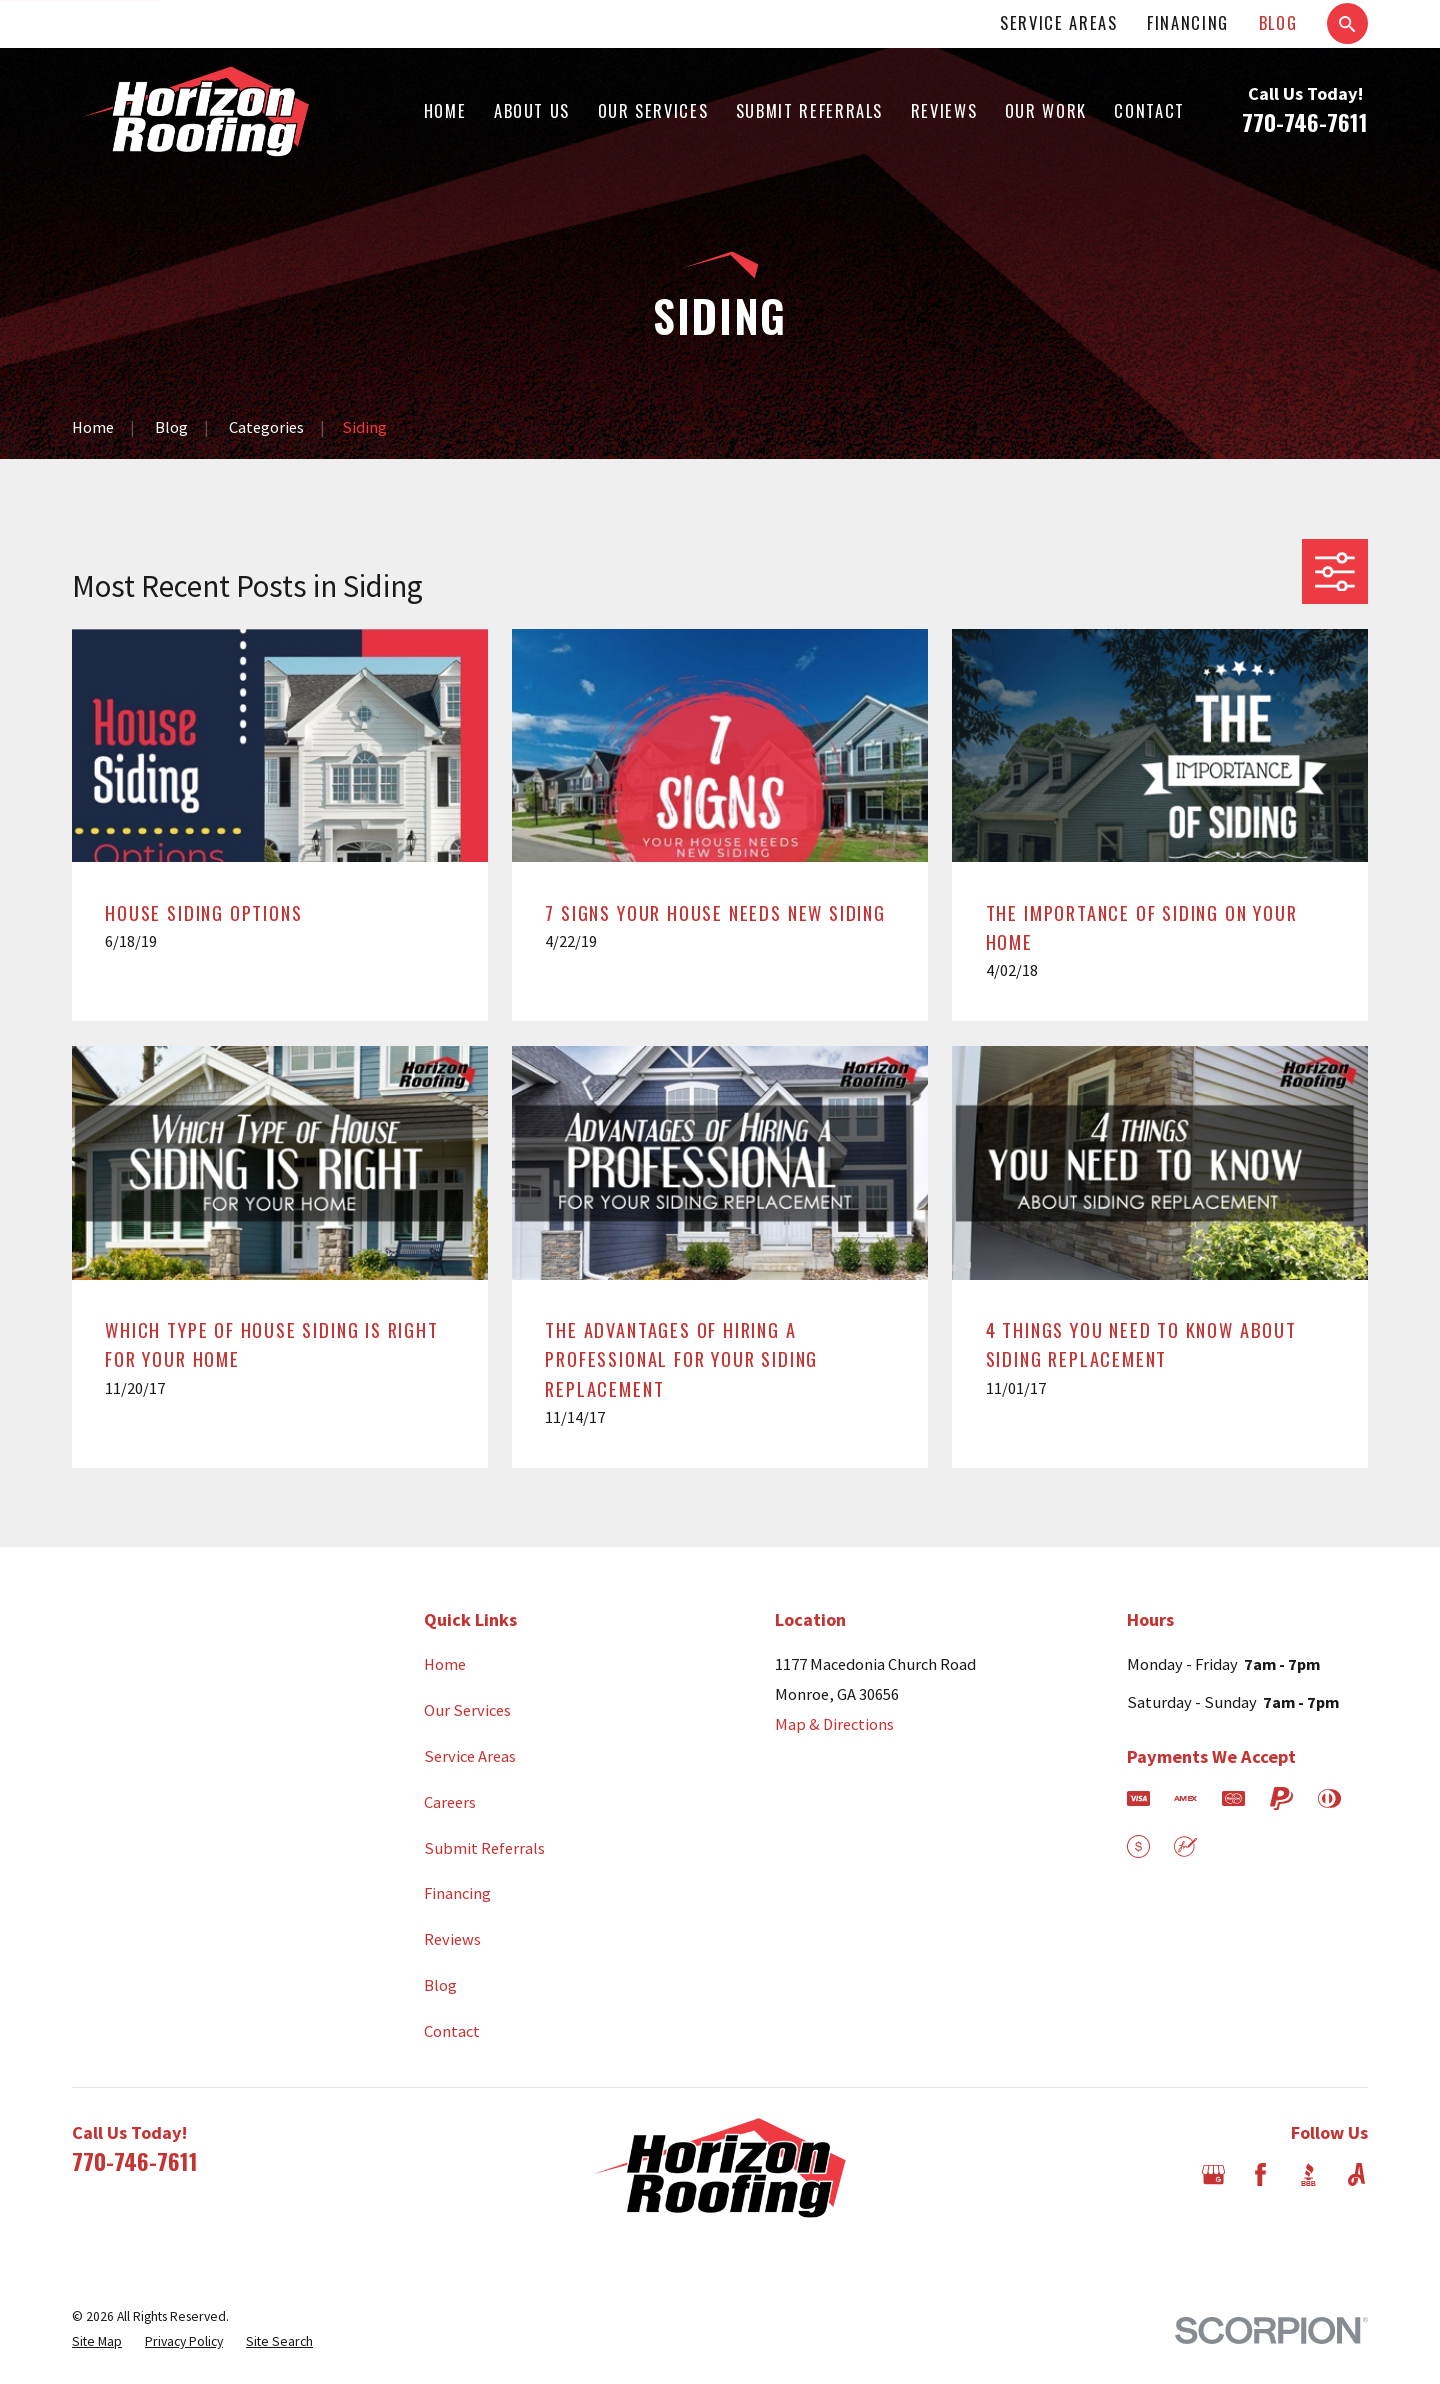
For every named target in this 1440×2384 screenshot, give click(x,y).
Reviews (452, 1939)
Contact (452, 2031)
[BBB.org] (1308, 2174)
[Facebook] (1260, 2174)
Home (445, 1664)
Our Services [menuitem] (653, 110)
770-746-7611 (1305, 122)
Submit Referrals (484, 1848)
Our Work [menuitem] (1046, 110)
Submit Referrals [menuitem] (809, 110)
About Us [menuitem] (532, 110)
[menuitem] (97, 2342)
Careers (450, 1802)
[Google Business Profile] (1213, 2174)
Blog (1278, 22)
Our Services (467, 1710)
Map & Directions (834, 1724)
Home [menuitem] (445, 110)
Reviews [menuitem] (944, 110)
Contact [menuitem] (1149, 110)
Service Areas (1058, 22)
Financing (1188, 22)
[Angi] (1356, 2174)
